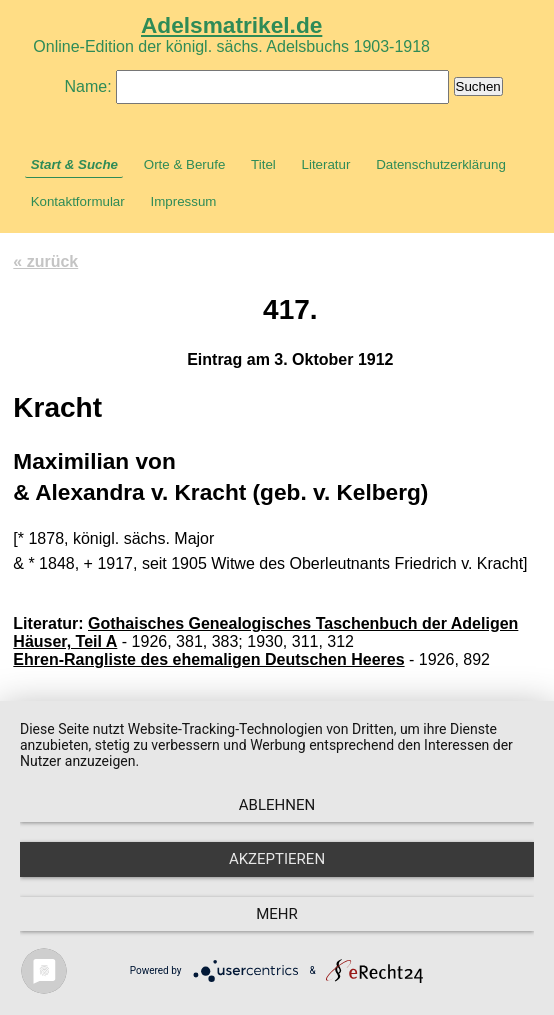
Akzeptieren (277, 859)
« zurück (45, 261)
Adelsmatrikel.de (231, 25)
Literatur (326, 164)
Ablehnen (277, 805)
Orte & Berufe (185, 164)
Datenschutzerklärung (441, 164)
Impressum (183, 201)
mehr (277, 914)
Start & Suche (74, 164)
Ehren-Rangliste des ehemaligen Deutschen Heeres (208, 659)
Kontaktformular (78, 201)
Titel (263, 164)
